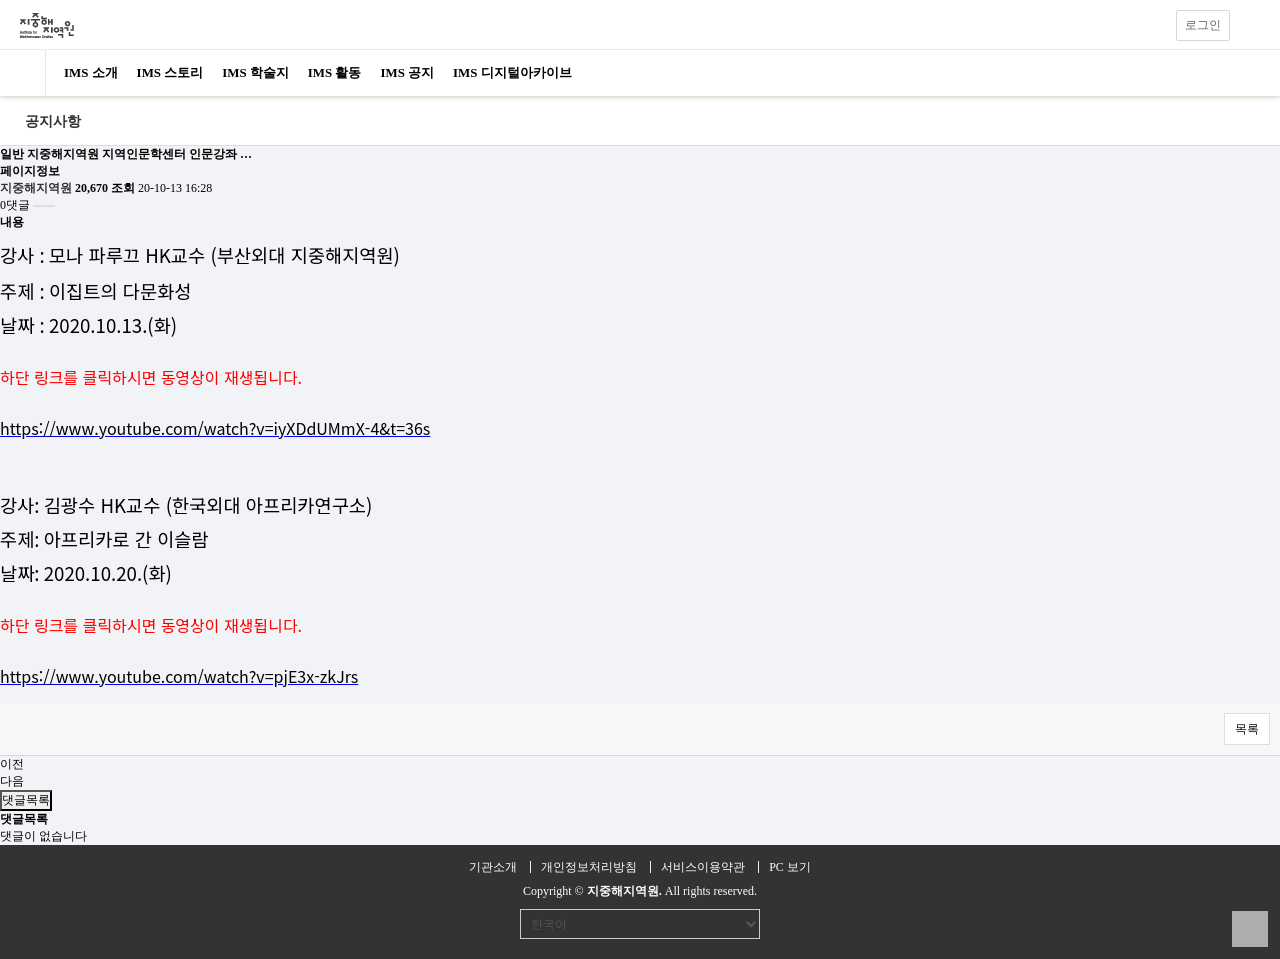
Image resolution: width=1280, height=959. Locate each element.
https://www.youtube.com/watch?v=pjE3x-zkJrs (179, 676)
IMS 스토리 (170, 72)
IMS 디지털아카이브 (512, 72)
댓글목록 (26, 800)
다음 (12, 781)
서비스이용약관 (703, 867)
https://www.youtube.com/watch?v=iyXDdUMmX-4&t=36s (215, 428)
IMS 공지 (407, 72)
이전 (12, 764)
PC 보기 (790, 867)
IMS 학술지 (255, 72)
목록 (1247, 729)
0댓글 (15, 205)
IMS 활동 (335, 72)
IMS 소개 (91, 72)
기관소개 (493, 867)
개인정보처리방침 (589, 867)
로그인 (1203, 25)
